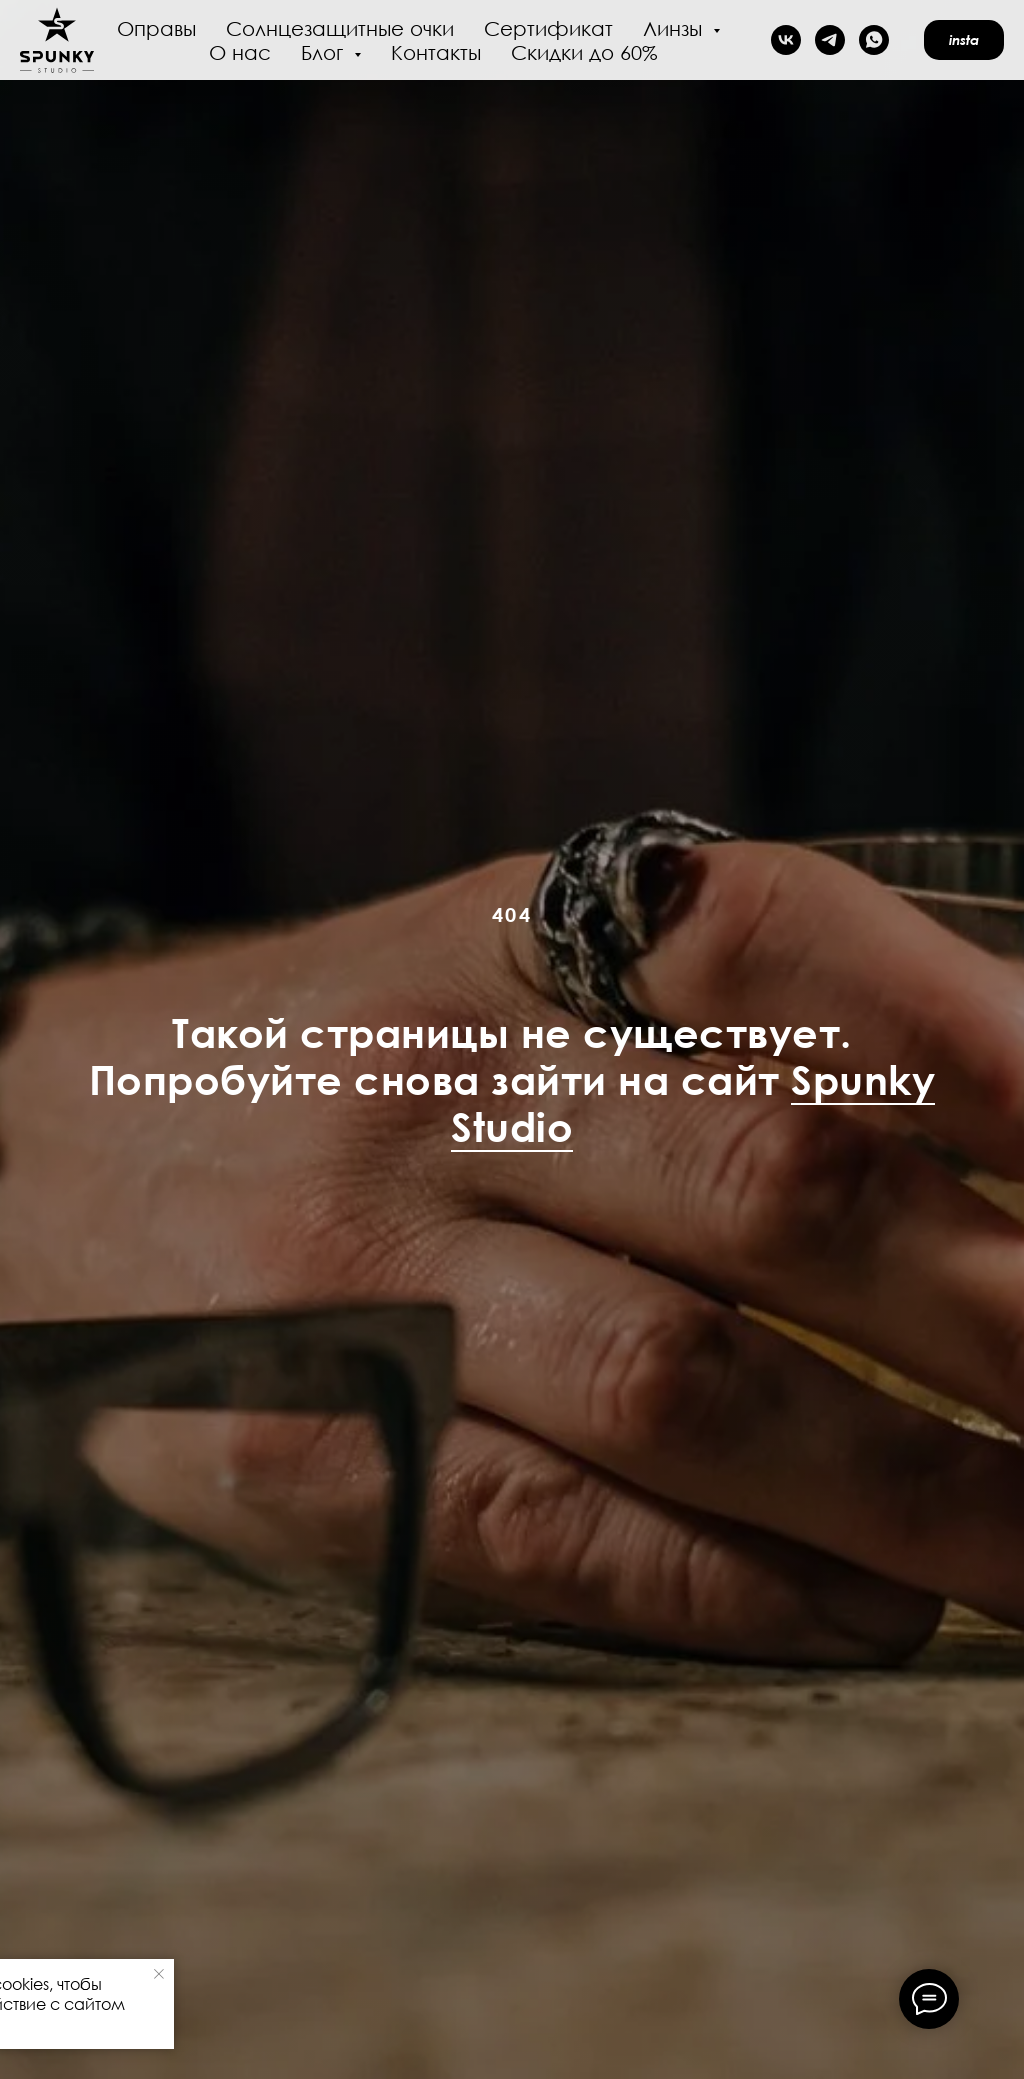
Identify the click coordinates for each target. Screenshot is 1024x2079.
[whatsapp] (874, 40)
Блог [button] (325, 52)
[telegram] (830, 40)
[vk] (786, 40)
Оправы (156, 28)
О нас (240, 52)
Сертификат (548, 28)
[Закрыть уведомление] (159, 1974)
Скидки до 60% (584, 52)
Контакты (436, 52)
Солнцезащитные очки (340, 28)
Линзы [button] (675, 28)
